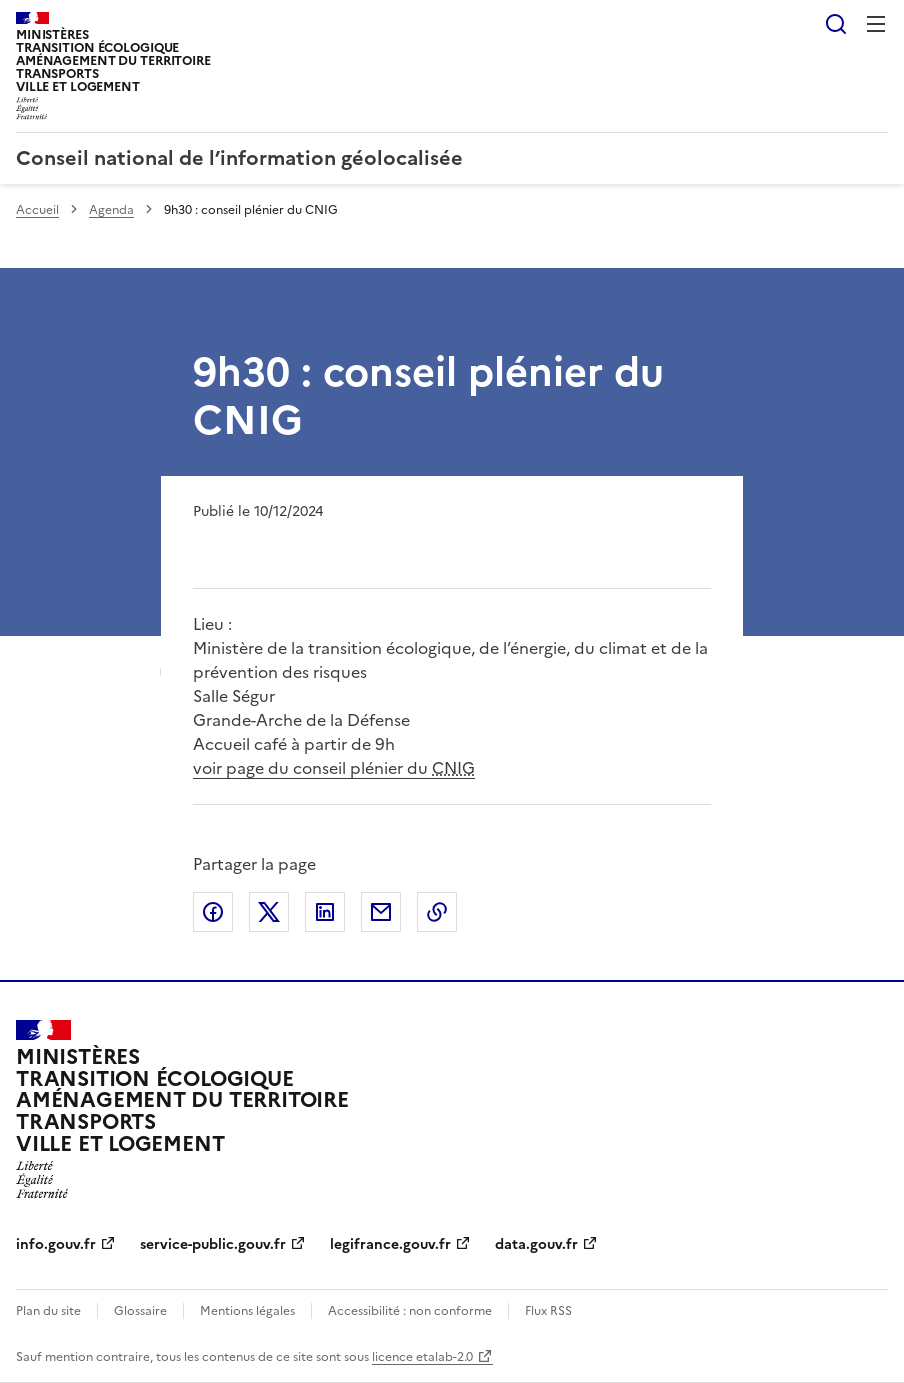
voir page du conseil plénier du (334, 768)
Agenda (111, 210)
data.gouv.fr (536, 1244)
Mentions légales (247, 1311)
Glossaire (140, 1311)
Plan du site (48, 1311)
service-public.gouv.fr (213, 1244)
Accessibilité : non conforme (410, 1311)
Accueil (37, 210)
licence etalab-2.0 (422, 1357)
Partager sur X (269, 912)
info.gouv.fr (56, 1244)
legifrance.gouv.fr (390, 1244)
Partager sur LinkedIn (325, 912)
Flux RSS (548, 1311)
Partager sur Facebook (213, 912)
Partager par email (381, 912)
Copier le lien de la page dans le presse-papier (437, 912)
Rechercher (836, 24)
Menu (876, 24)
